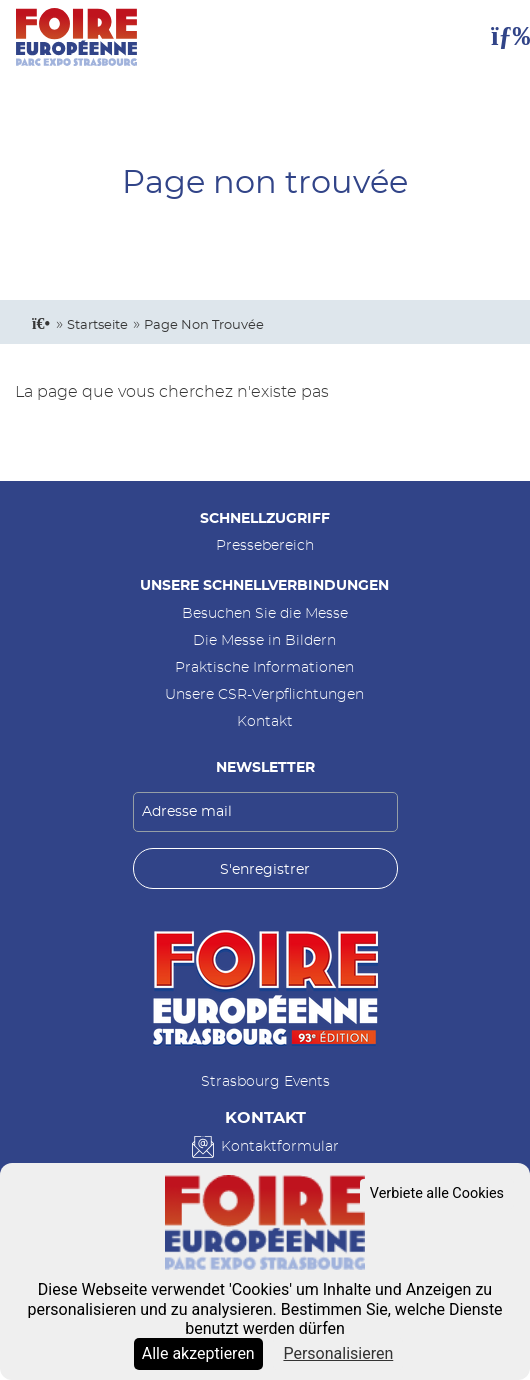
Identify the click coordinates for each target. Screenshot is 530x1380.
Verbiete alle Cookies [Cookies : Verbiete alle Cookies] (437, 1193)
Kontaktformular (280, 1146)
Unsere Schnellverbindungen (264, 585)
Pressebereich (265, 545)
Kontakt (265, 721)
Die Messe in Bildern (264, 640)
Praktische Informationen (264, 667)
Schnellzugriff (265, 518)
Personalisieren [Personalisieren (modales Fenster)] (338, 1353)
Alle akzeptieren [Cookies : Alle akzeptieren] (198, 1353)
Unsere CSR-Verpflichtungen (264, 694)
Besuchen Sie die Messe (265, 613)
